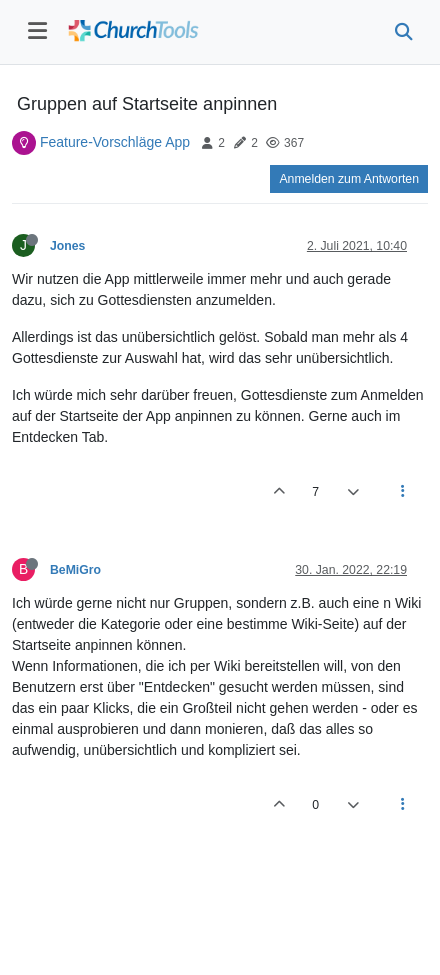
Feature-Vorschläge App (115, 142)
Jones (67, 246)
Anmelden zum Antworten (349, 179)
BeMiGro (75, 570)
